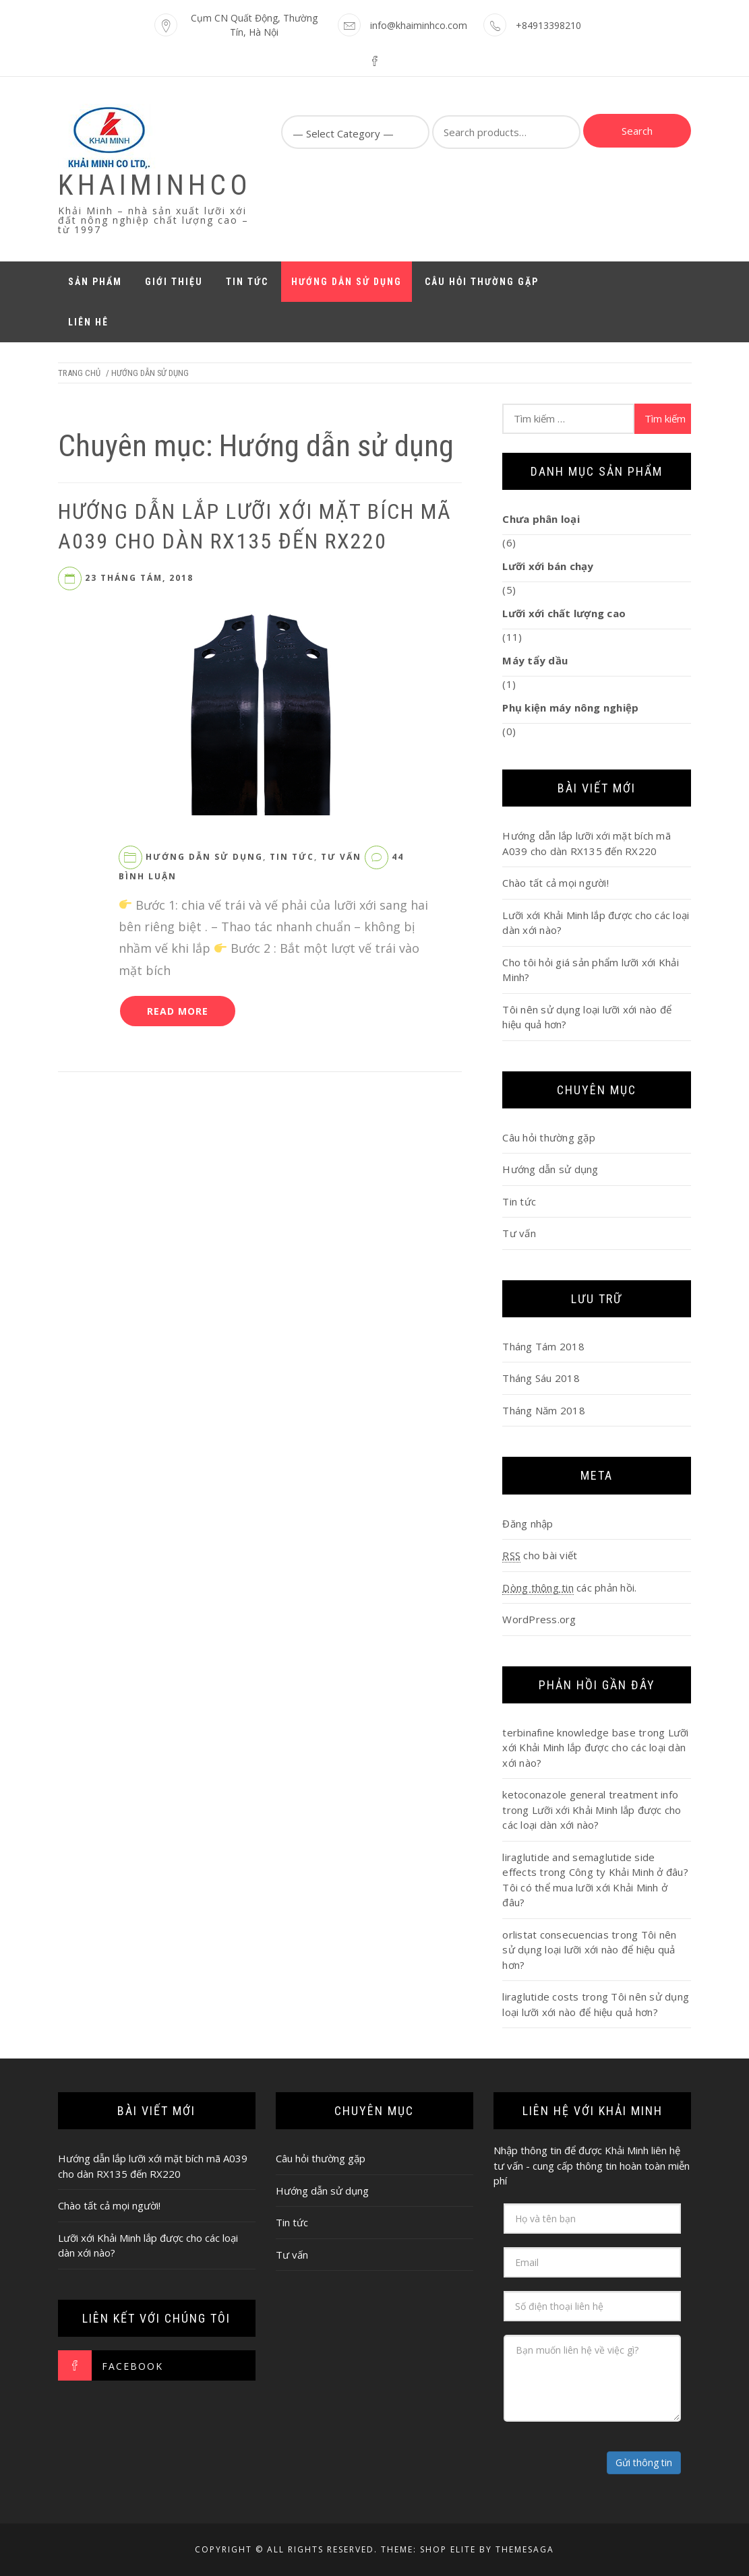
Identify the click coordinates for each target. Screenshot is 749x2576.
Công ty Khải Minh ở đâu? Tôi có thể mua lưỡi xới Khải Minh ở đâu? (595, 1887)
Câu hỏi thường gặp (482, 281)
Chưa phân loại (541, 519)
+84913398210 (548, 25)
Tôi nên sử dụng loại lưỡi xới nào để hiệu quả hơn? (589, 1950)
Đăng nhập (527, 1523)
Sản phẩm (95, 281)
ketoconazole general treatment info (590, 1794)
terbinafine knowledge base (569, 1732)
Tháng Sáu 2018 (541, 1378)
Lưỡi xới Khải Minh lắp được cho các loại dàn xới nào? (595, 1747)
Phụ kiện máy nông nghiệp (570, 707)
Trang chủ (79, 373)
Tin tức (247, 281)
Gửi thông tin (644, 2462)
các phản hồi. (569, 1588)
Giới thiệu (174, 281)
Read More (177, 1011)
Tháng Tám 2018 (543, 1346)
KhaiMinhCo (154, 184)
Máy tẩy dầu (535, 660)
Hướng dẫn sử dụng (346, 281)
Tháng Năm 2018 (543, 1410)
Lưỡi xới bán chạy (547, 566)
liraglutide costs (540, 1996)
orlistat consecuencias (555, 1934)
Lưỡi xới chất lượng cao (564, 613)
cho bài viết (539, 1555)
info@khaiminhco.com (418, 25)
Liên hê (88, 322)
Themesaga (525, 2549)
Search (637, 130)
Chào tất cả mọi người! (555, 882)
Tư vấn (341, 856)
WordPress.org (539, 1619)
